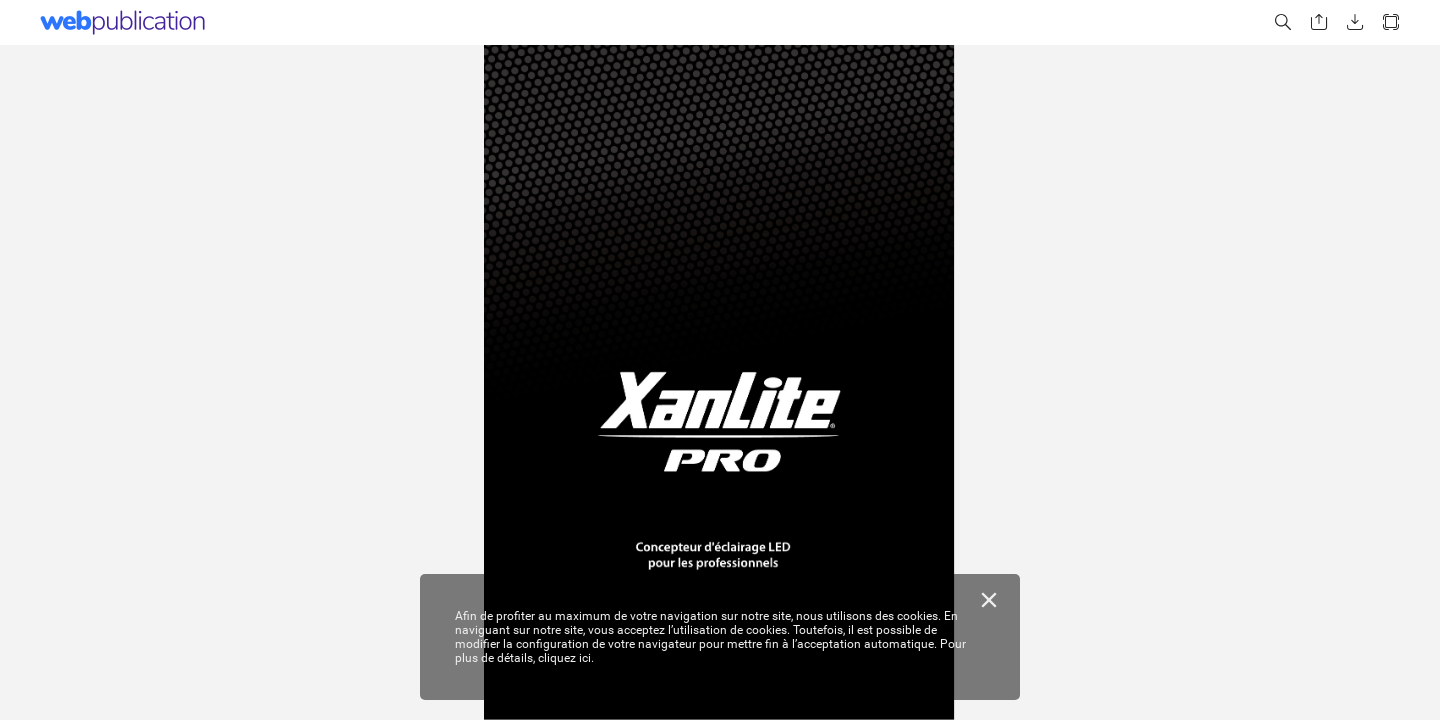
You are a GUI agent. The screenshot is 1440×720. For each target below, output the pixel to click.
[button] (1283, 22)
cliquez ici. (566, 658)
